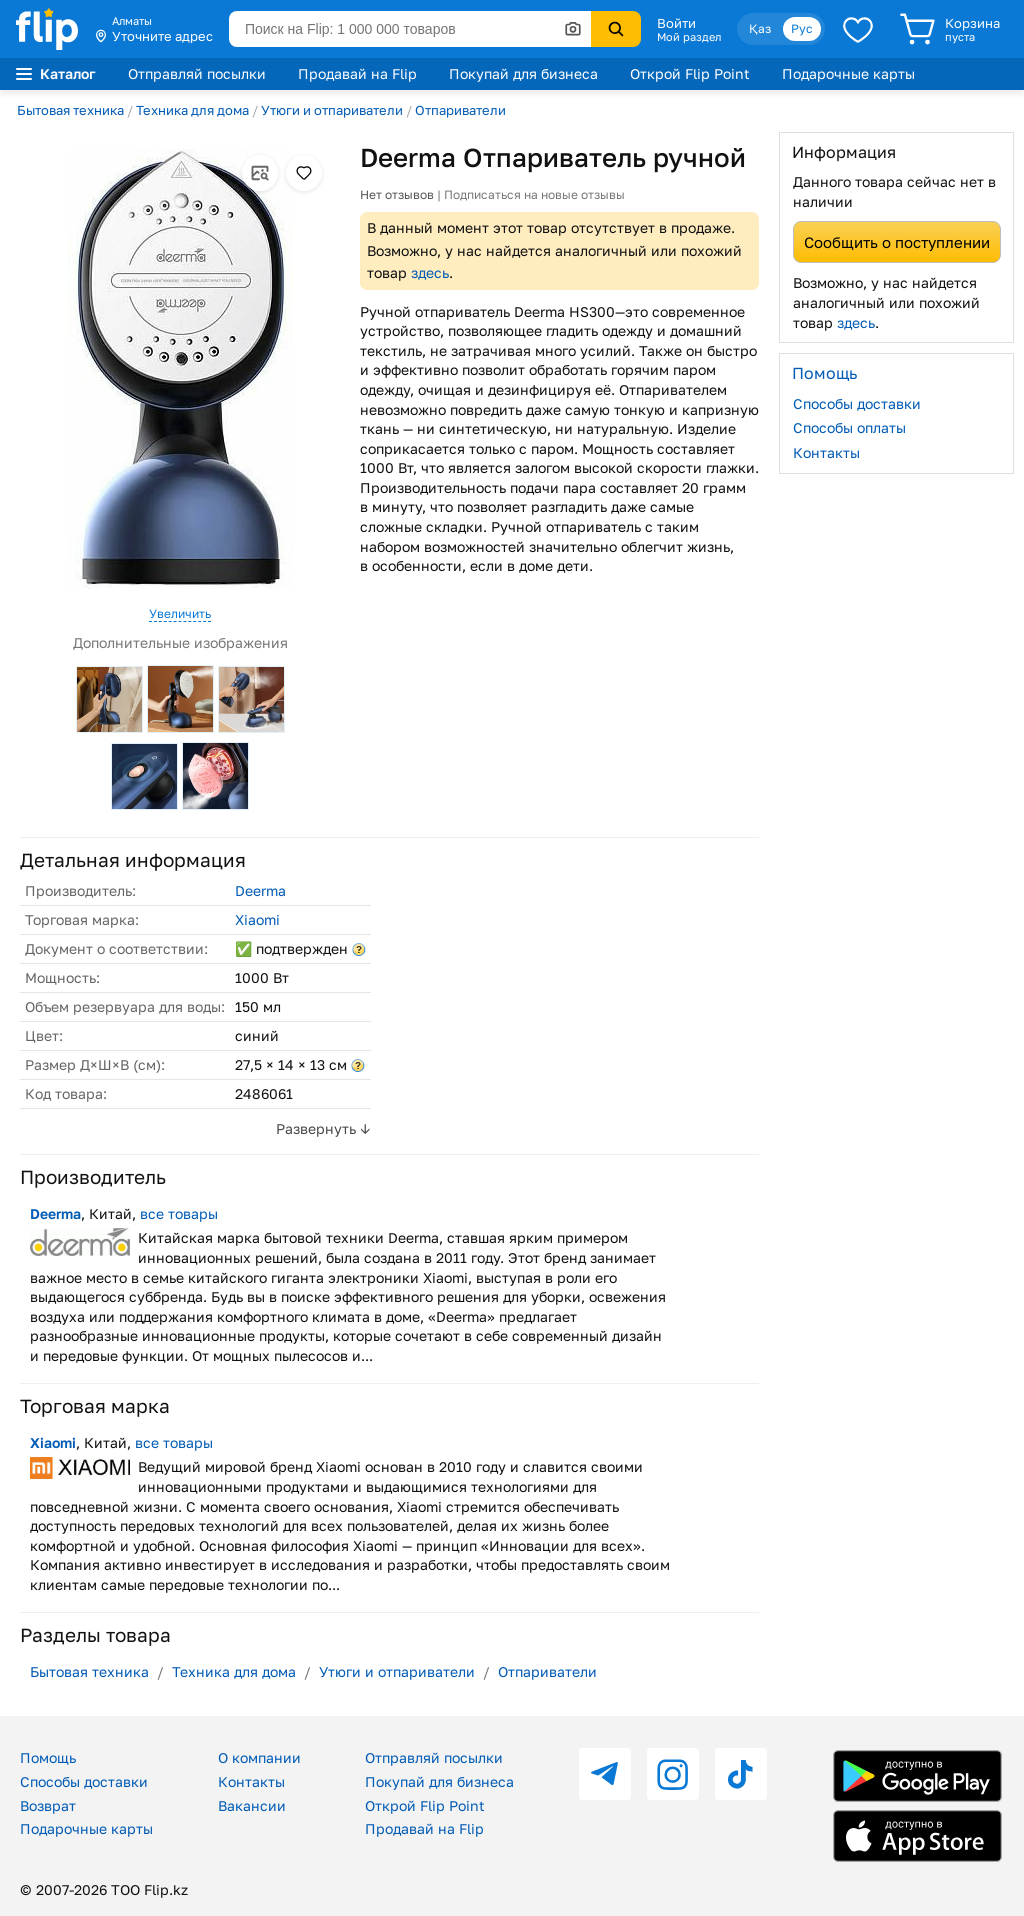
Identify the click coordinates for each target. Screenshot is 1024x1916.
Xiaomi (257, 919)
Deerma (260, 890)
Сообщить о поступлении (897, 242)
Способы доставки (857, 403)
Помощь (48, 1757)
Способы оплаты (849, 427)
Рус (802, 28)
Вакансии (252, 1805)
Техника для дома (192, 110)
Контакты (826, 452)
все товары (179, 1213)
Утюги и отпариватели (332, 110)
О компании (259, 1757)
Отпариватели (460, 110)
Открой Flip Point (690, 73)
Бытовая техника (70, 110)
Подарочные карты (848, 73)
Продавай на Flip (357, 73)
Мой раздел (689, 37)
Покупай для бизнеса (523, 73)
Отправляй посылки (197, 73)
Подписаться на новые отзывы (534, 194)
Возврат (48, 1805)
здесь (430, 272)
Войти (676, 23)
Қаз (760, 28)
